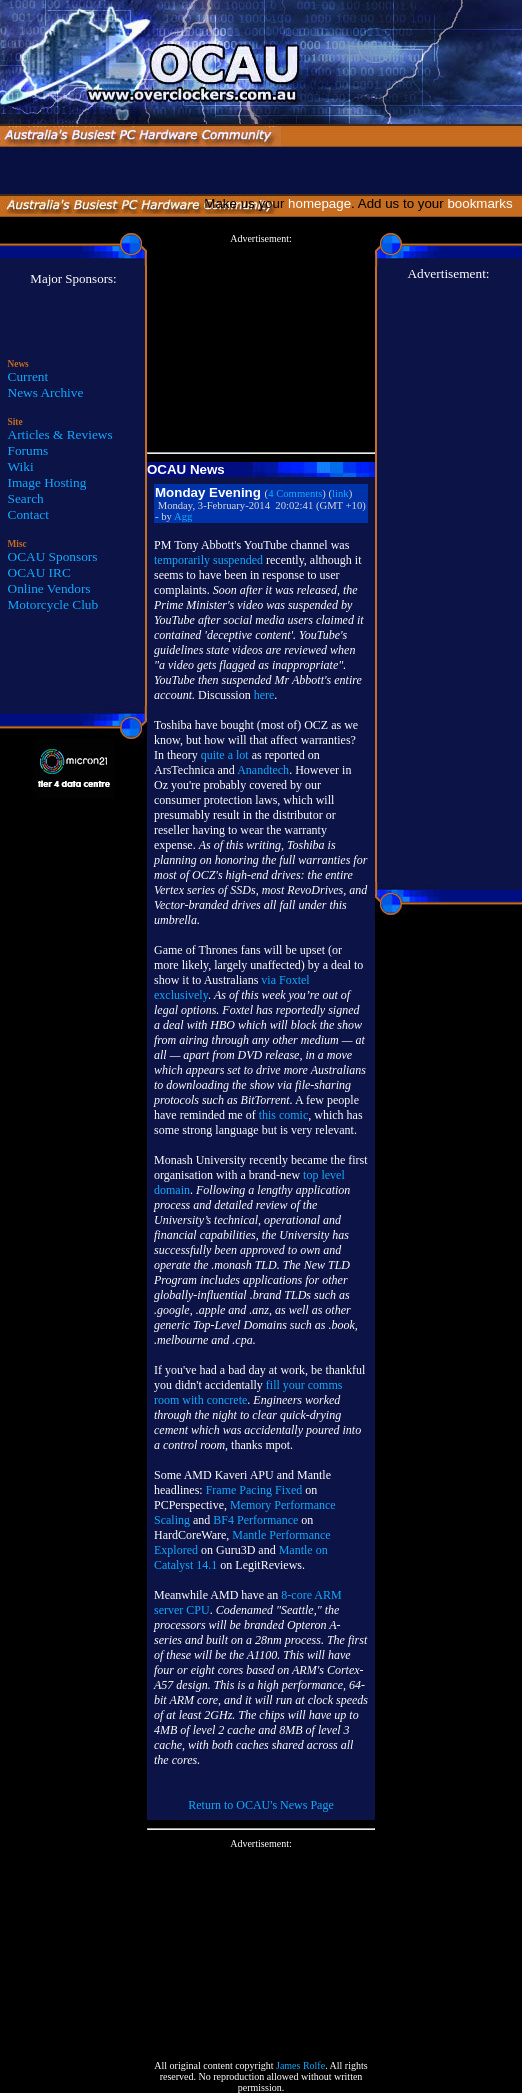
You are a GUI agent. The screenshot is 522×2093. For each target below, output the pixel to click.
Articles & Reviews (60, 434)
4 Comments (295, 493)
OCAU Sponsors (53, 556)
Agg (183, 516)
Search (26, 498)
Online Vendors (49, 588)
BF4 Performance (255, 1520)
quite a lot (225, 755)
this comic (284, 1115)
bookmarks (483, 203)
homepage (319, 203)
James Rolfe (300, 2065)
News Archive (46, 392)
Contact (28, 514)
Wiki (21, 466)
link (340, 493)
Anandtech (263, 770)
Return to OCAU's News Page (260, 1805)
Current (28, 376)
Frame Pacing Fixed (254, 1490)
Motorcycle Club (53, 604)
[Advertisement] (261, 344)
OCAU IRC (39, 572)
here (264, 695)
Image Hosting (47, 482)
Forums (28, 450)
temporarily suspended (208, 560)
